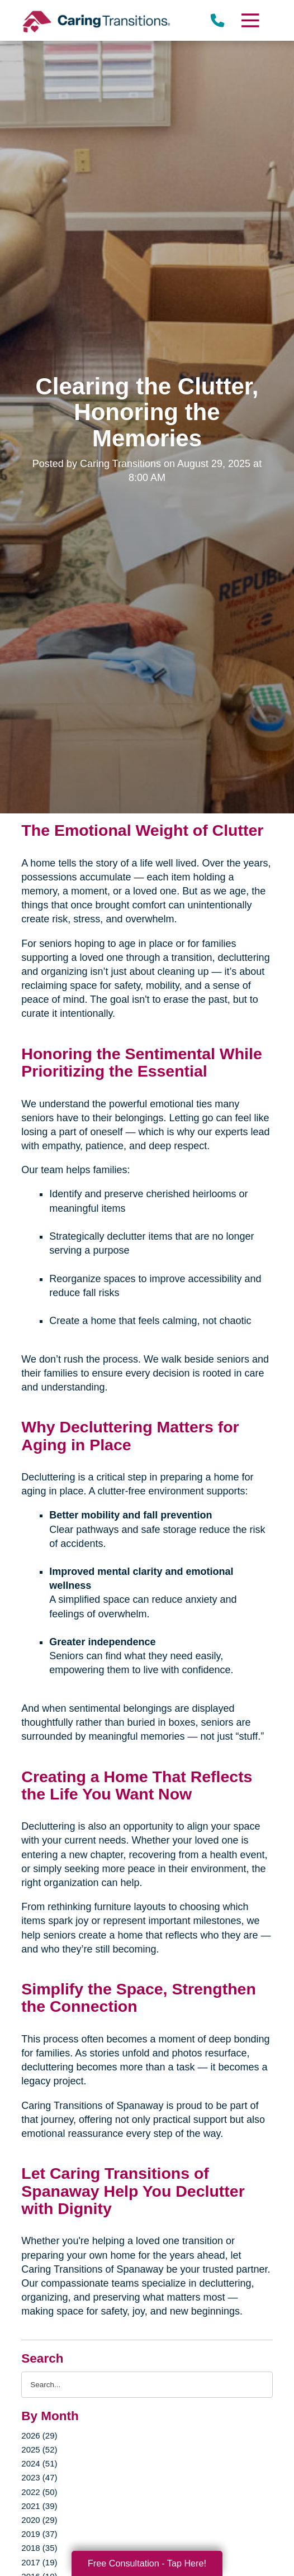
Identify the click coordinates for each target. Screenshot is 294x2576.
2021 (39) (39, 2506)
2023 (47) (39, 2477)
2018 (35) (39, 2548)
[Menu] (249, 20)
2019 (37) (39, 2534)
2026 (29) (39, 2435)
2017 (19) (39, 2562)
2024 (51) (39, 2463)
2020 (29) (39, 2520)
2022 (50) (39, 2492)
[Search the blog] (146, 2385)
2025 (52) (39, 2449)
